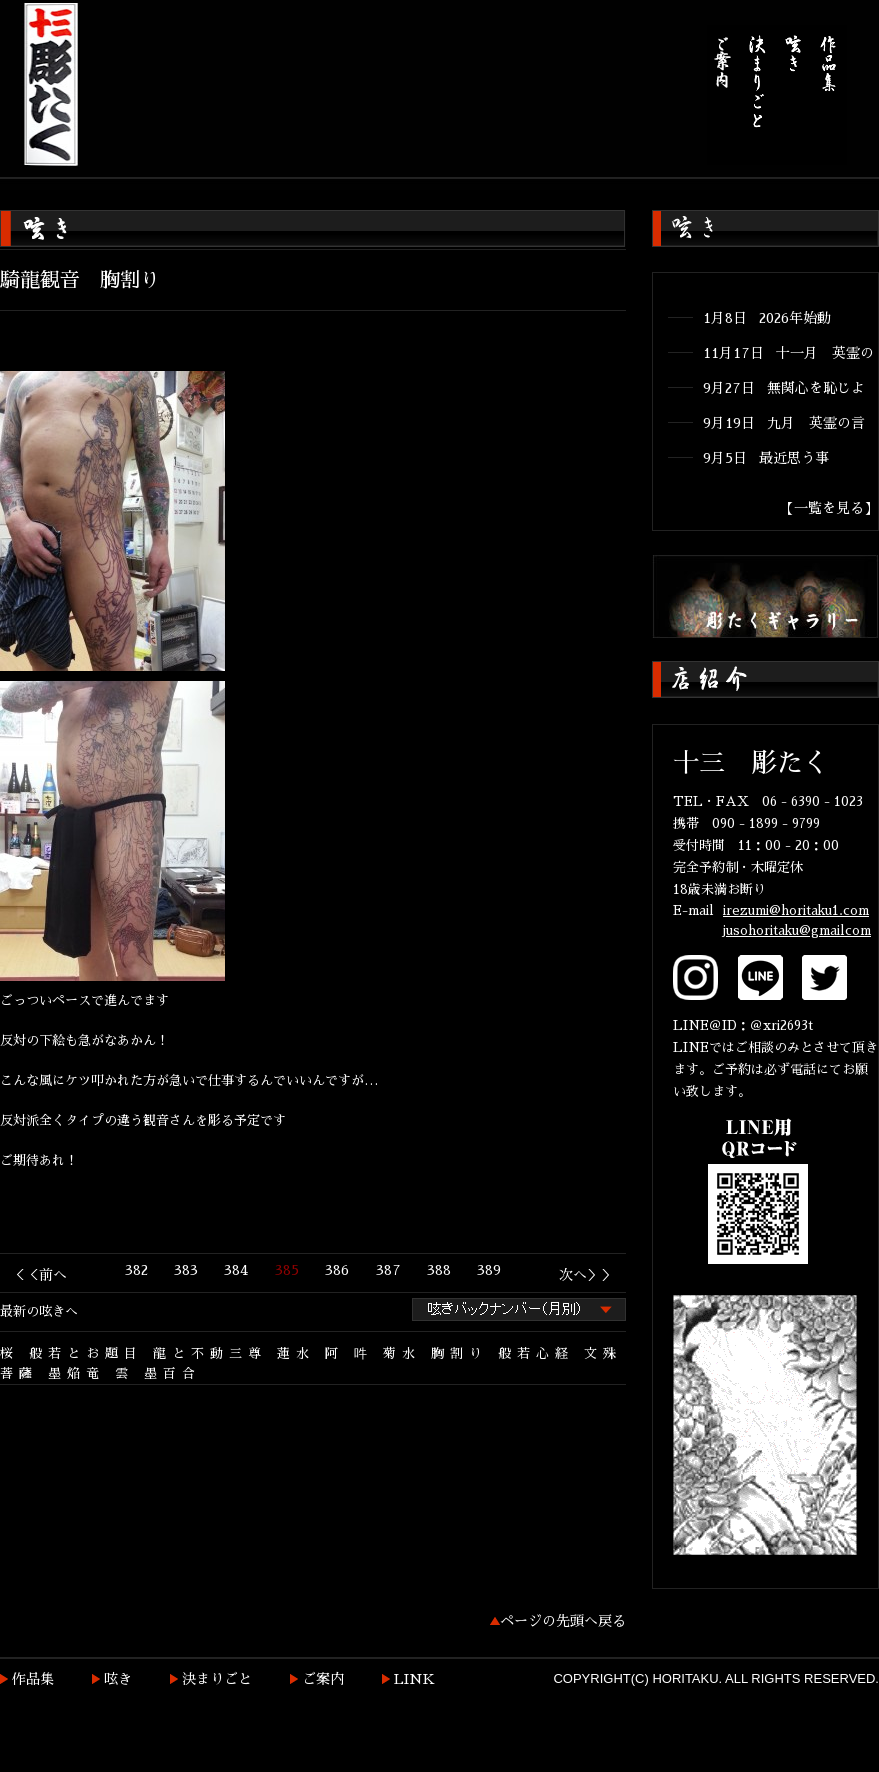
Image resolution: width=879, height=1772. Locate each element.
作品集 (33, 1679)
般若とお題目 (86, 1353)
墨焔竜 (76, 1373)
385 (287, 1270)
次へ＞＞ (587, 1275)
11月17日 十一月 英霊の (788, 353)
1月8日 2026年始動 (767, 318)
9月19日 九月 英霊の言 (784, 423)
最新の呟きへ (39, 1311)
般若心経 (536, 1353)
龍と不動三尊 (210, 1353)
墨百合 (172, 1373)
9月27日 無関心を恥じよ (784, 388)
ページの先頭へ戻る (563, 1621)
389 (489, 1270)
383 (186, 1270)
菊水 (402, 1353)
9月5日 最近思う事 (766, 458)
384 (236, 1270)
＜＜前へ (39, 1275)
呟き (118, 1679)
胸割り (459, 1353)
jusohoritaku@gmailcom (797, 930)
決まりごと (217, 1679)
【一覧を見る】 (829, 508)
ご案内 (323, 1679)
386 (337, 1270)
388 (439, 1270)
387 (388, 1270)
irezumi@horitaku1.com (796, 910)
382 (136, 1270)
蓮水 (296, 1353)
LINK (414, 1679)
